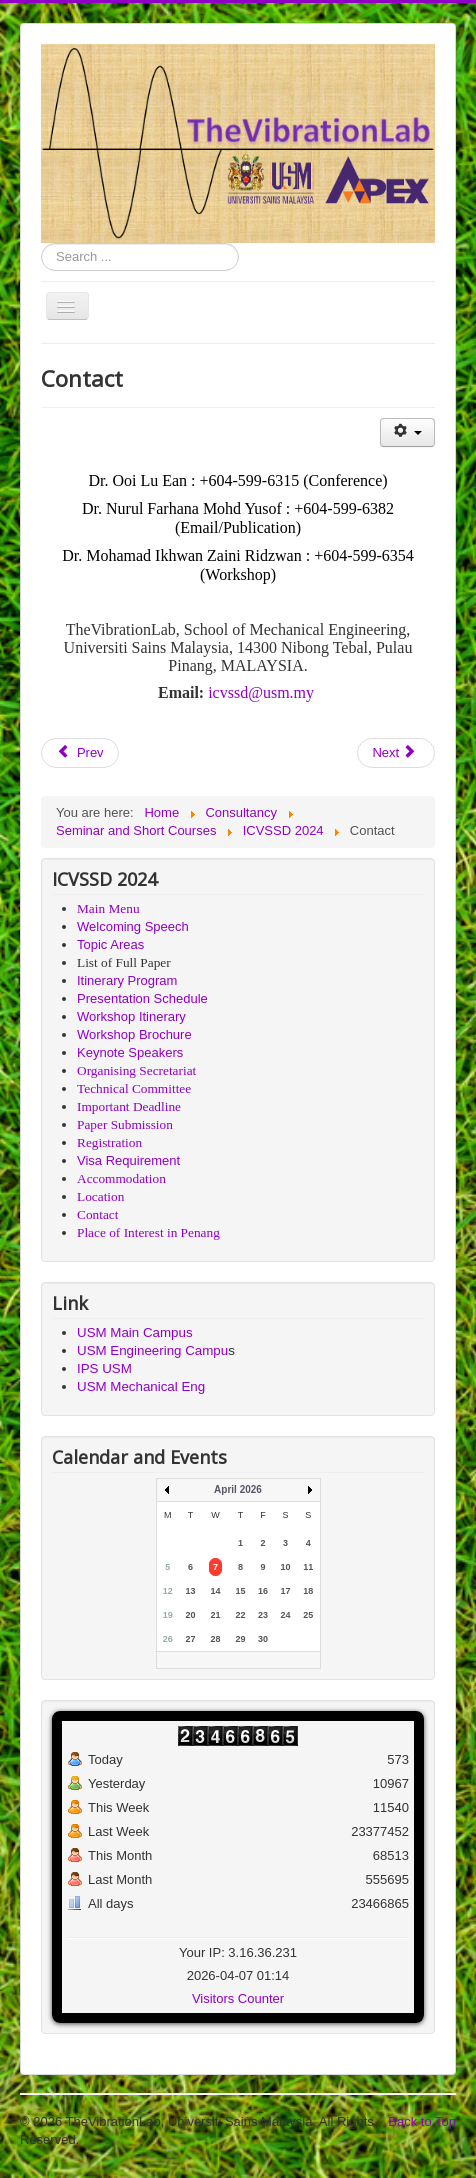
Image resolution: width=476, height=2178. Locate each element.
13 (190, 1591)
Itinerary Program (127, 980)
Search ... (41, 243)
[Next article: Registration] (396, 753)
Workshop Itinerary (131, 1016)
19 (168, 1615)
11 (308, 1567)
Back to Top (422, 2121)
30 (263, 1639)
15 (240, 1591)
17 (286, 1591)
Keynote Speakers (130, 1052)
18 (308, 1591)
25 (308, 1615)
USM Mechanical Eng (141, 1386)
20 (190, 1615)
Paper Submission (125, 1124)
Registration (109, 1142)
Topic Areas (110, 944)
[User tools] (407, 432)
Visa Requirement (128, 1160)
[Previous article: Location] (80, 753)
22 (240, 1615)
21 (215, 1615)
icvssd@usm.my (261, 692)
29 (240, 1639)
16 (263, 1591)
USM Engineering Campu (152, 1350)
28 (215, 1639)
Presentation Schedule (142, 998)
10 (286, 1567)
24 (286, 1615)
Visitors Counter (238, 1998)
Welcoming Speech (133, 926)
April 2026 (238, 1489)
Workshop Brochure (134, 1034)
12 (168, 1591)
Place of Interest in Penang (148, 1232)
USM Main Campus (135, 1332)
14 (215, 1591)
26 (168, 1639)
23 (263, 1615)
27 (190, 1639)
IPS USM (104, 1368)
